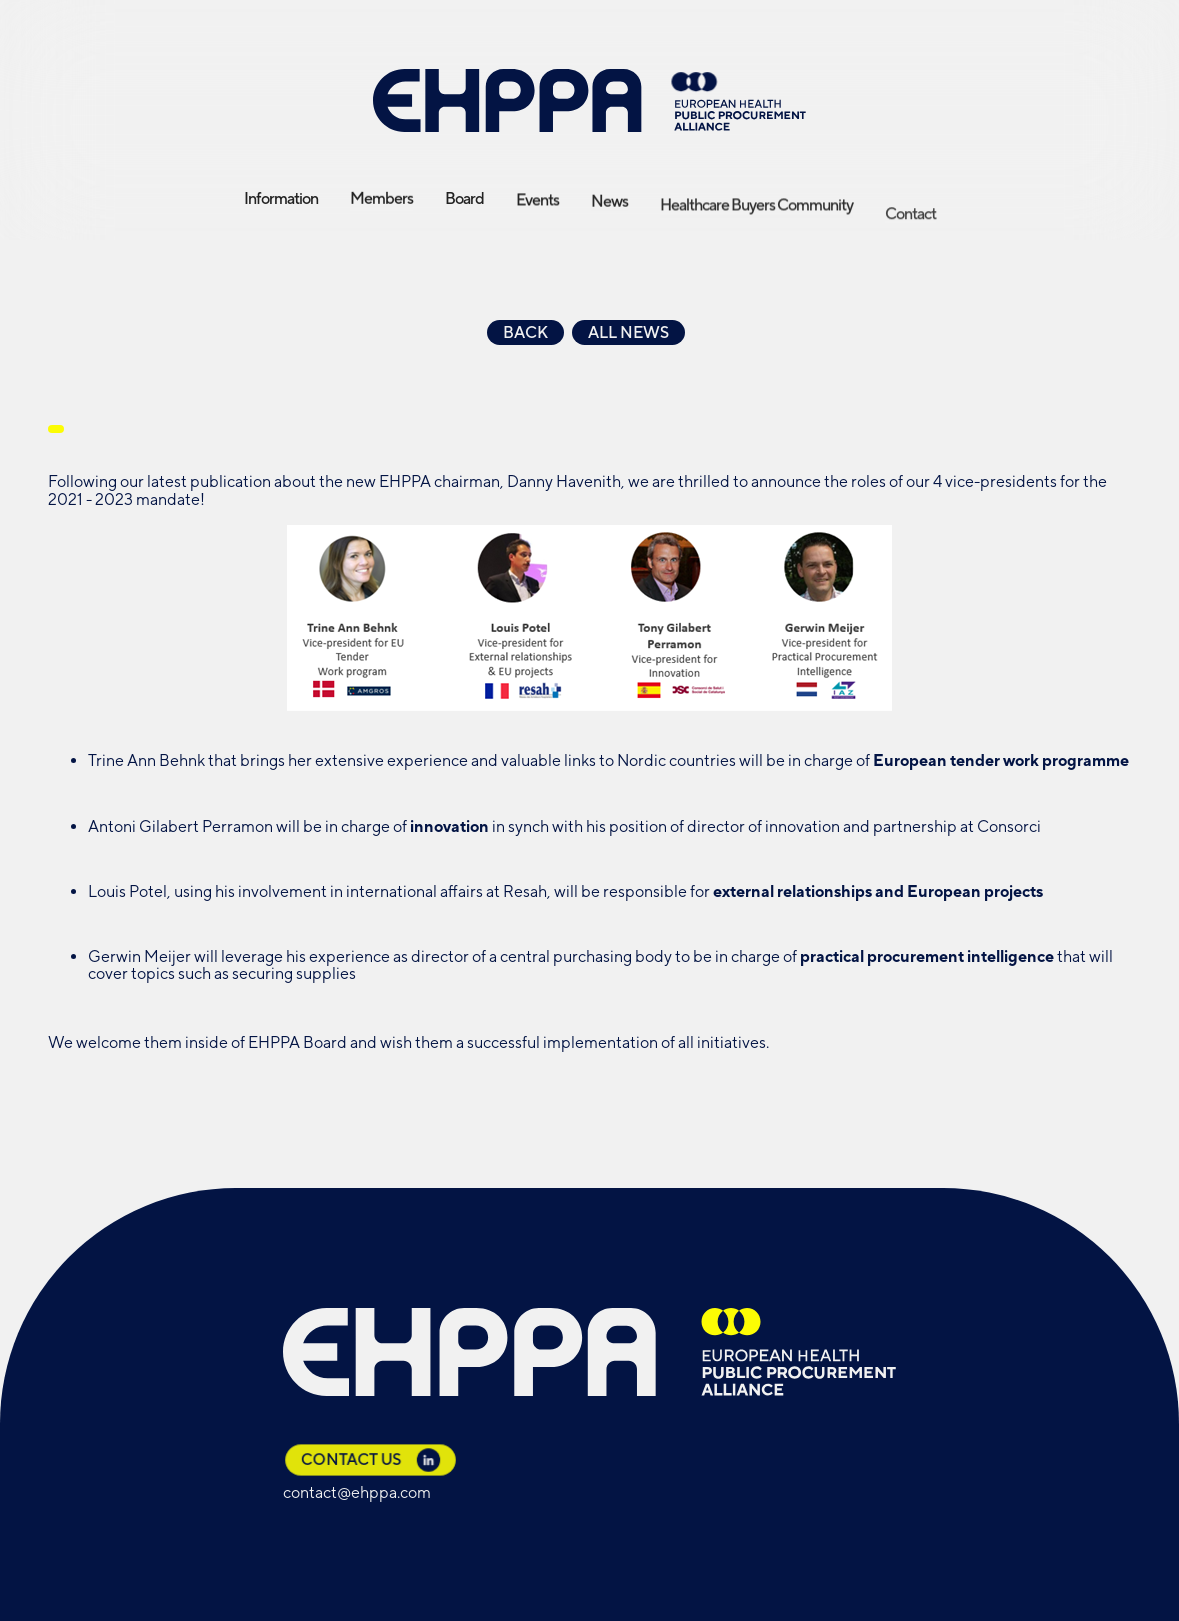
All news (628, 332)
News (609, 214)
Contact (910, 242)
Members (381, 203)
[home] (590, 101)
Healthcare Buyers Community (756, 225)
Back (525, 332)
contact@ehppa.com (357, 1492)
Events (537, 208)
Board (464, 199)
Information (281, 202)
